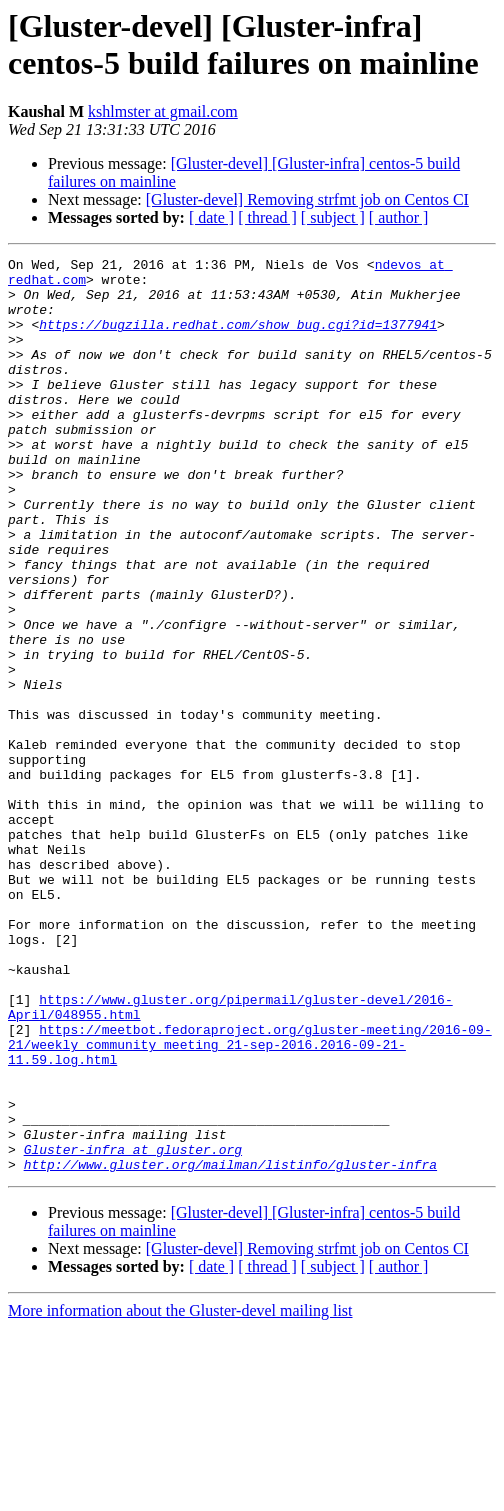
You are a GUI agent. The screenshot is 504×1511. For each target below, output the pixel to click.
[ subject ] (333, 217)
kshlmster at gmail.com (163, 111)
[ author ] (399, 217)
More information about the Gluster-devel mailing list (180, 1493)
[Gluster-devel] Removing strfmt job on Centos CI (307, 199)
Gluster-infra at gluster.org (133, 1329)
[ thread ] (267, 217)
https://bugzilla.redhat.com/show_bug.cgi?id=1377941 (238, 339)
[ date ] (211, 217)
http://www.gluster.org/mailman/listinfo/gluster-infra (230, 1347)
